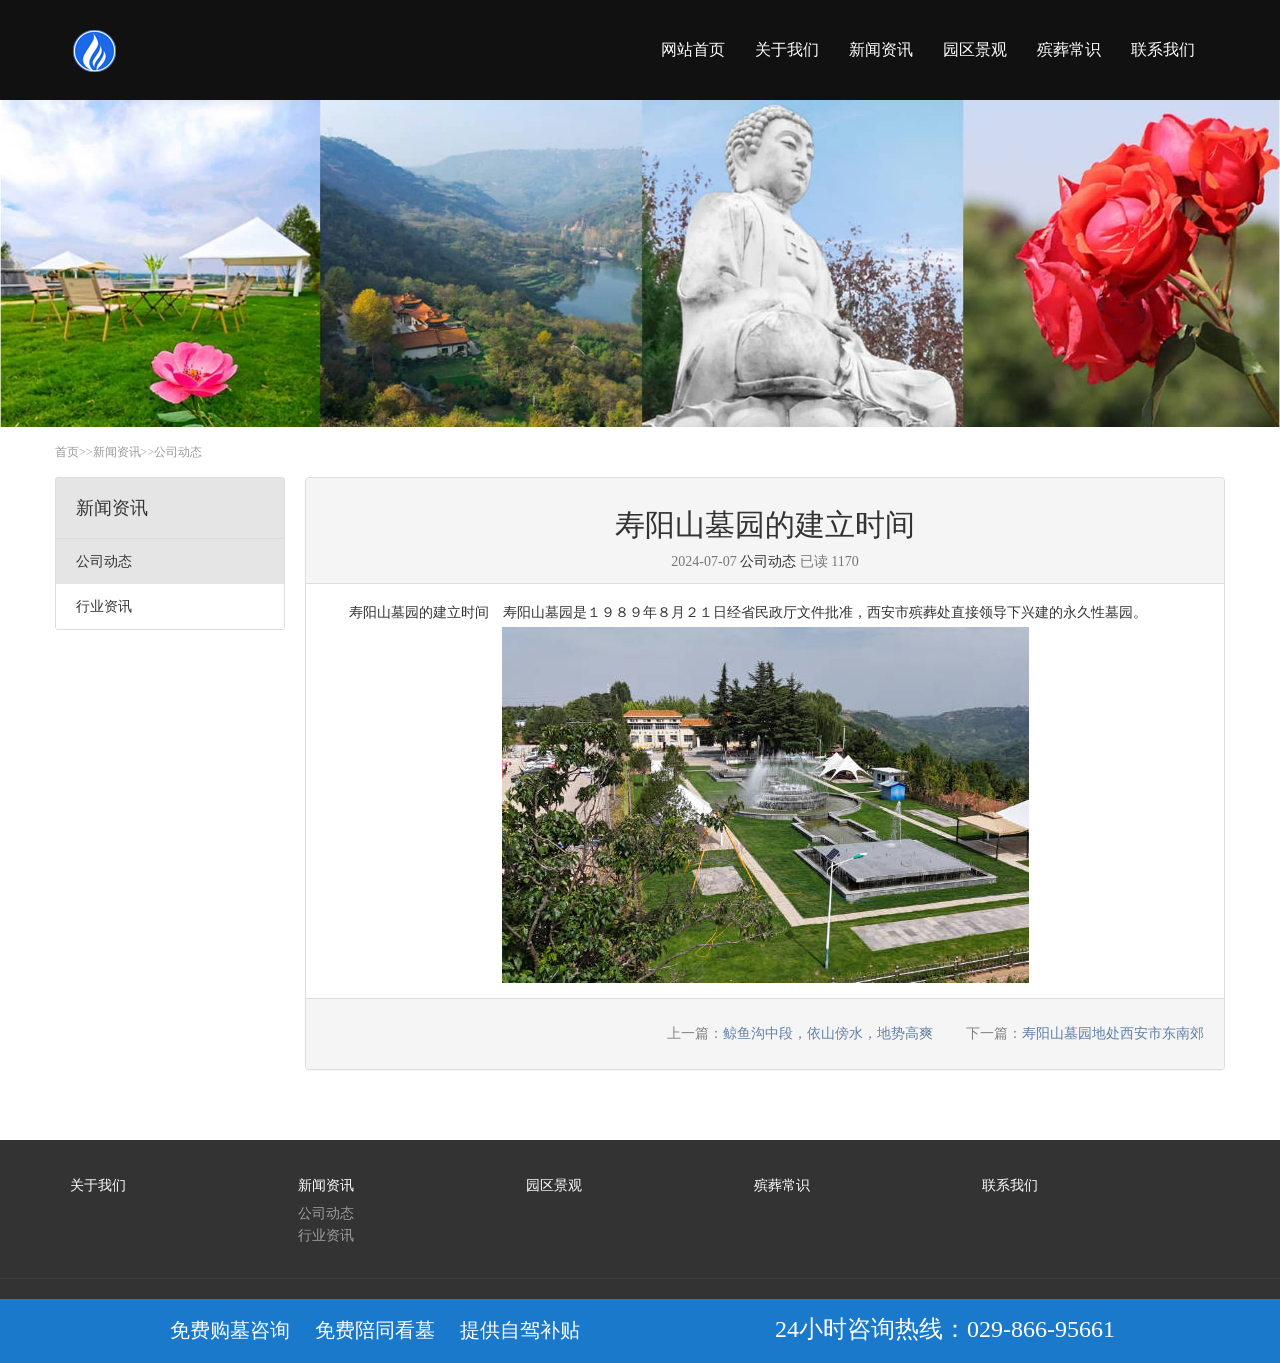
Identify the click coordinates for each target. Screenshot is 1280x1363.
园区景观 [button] (975, 49)
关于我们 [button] (787, 49)
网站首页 (693, 49)
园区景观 (554, 1185)
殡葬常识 (782, 1185)
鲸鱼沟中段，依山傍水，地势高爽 (828, 1033)
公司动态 (178, 452)
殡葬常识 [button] (1069, 49)
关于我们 (98, 1185)
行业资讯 (326, 1235)
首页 (67, 452)
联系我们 (1010, 1185)
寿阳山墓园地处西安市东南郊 (1113, 1033)
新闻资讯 (117, 452)
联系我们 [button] (1163, 49)
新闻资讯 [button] (881, 49)
